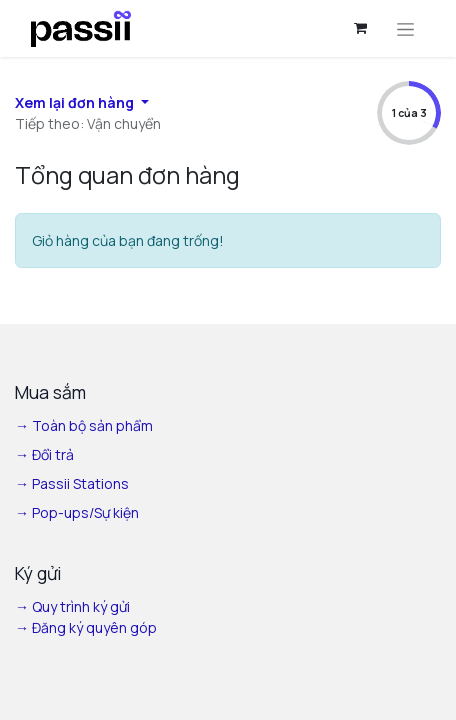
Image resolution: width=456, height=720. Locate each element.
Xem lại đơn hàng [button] (76, 102)
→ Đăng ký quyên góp (86, 627)
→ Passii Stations (72, 483)
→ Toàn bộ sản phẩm (85, 425)
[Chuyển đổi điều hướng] (405, 28)
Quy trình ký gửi (81, 606)
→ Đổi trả (46, 454)
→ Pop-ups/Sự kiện (77, 512)
